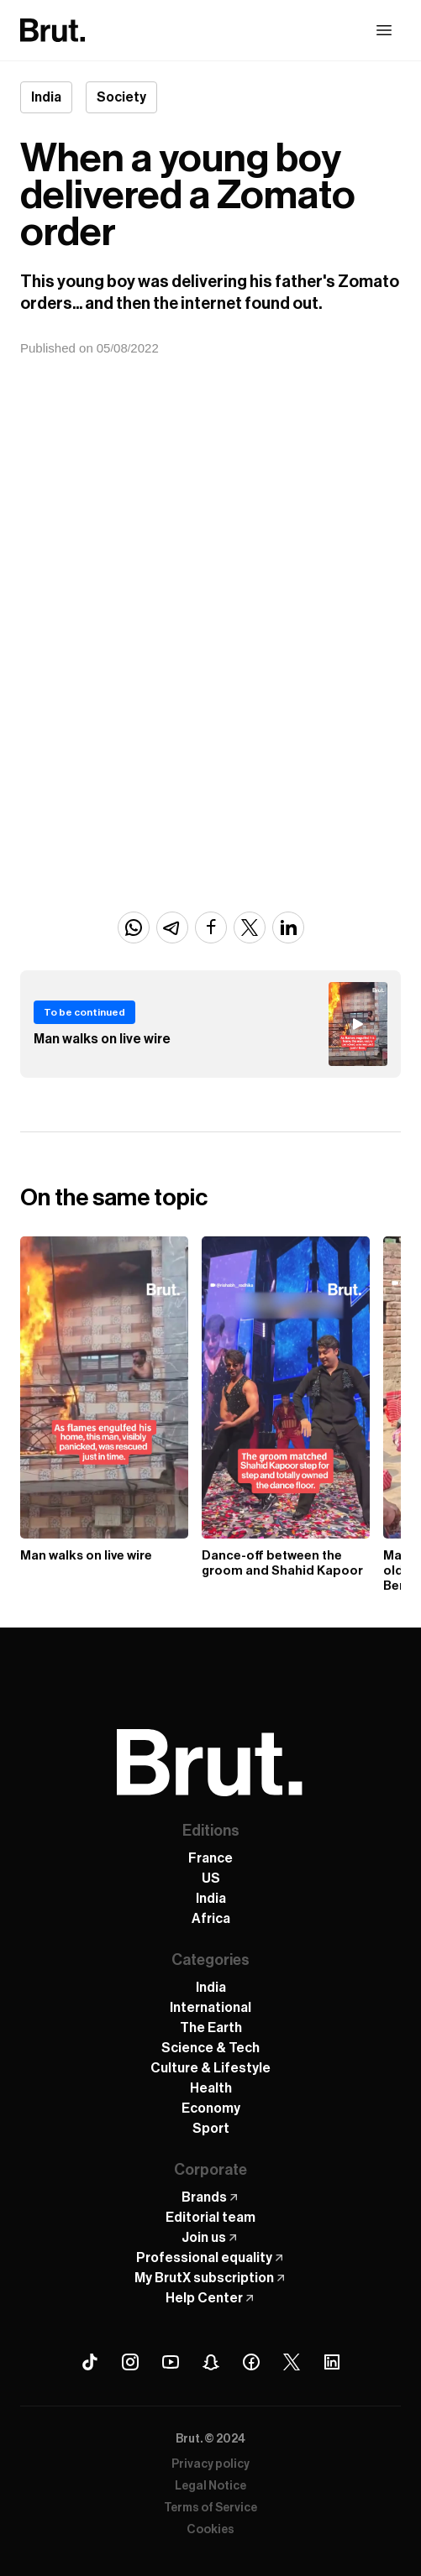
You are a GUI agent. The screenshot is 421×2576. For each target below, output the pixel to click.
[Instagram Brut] (130, 2362)
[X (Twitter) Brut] (291, 2362)
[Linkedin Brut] (332, 2362)
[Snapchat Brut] (211, 2362)
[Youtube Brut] (170, 2362)
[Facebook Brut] (251, 2362)
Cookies (210, 2530)
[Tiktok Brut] (90, 2362)
